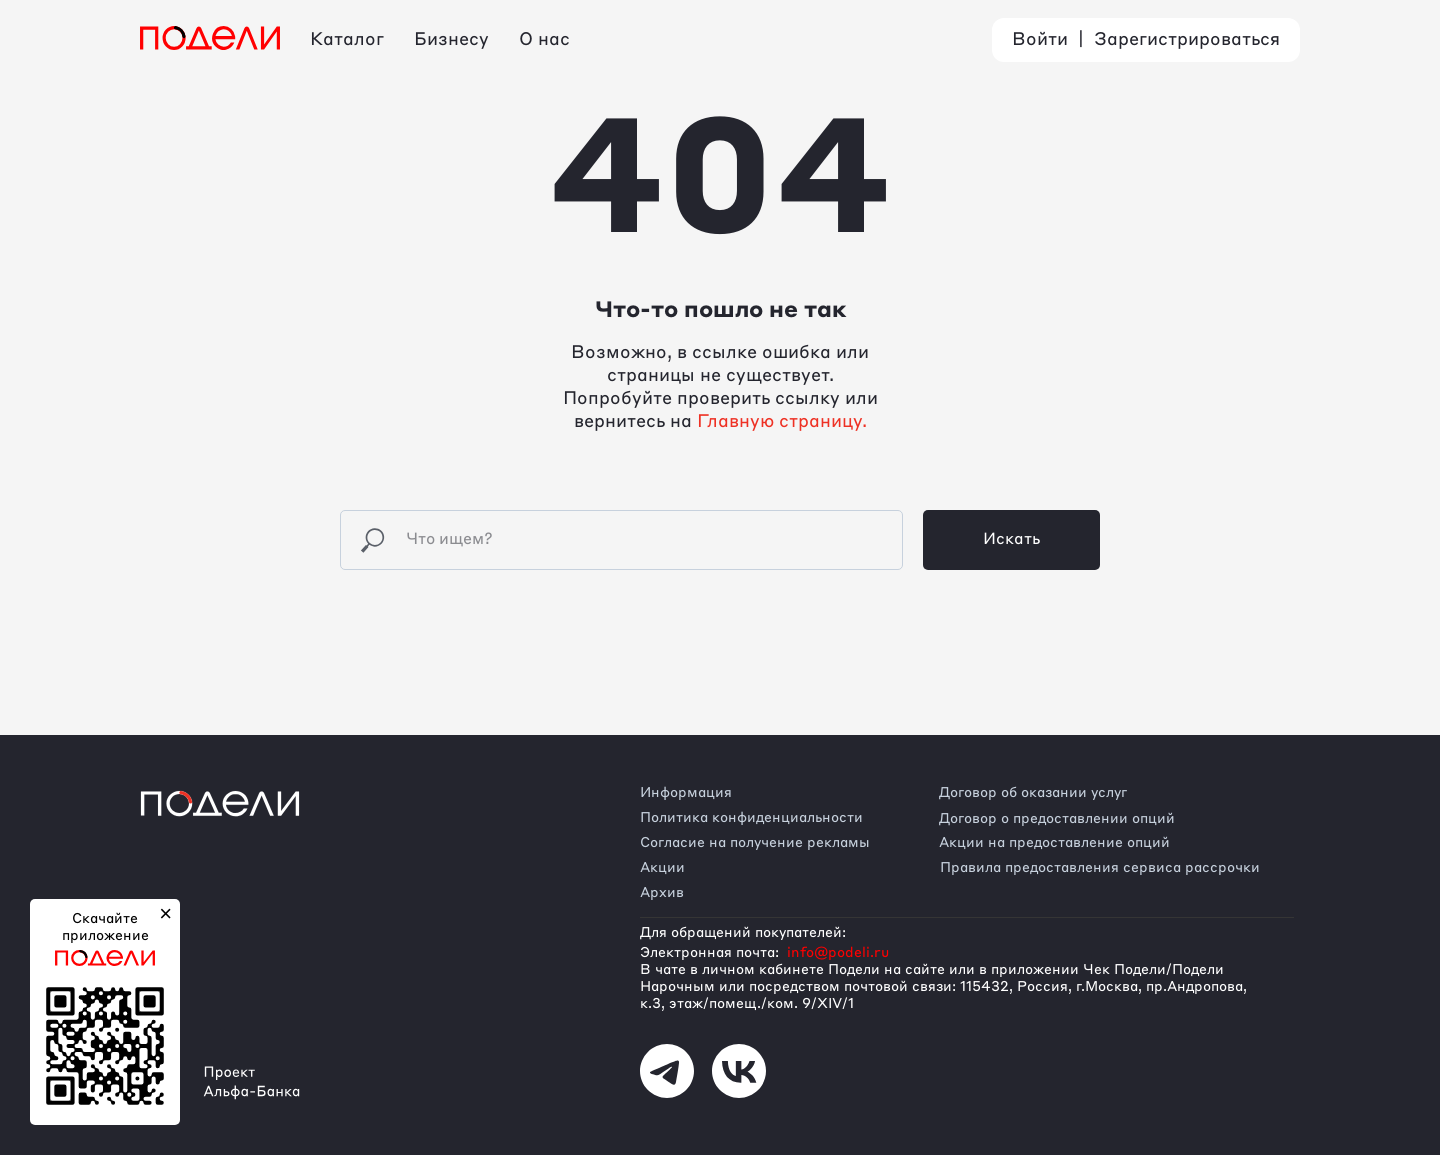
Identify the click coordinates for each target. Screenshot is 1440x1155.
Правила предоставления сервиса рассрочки (1100, 868)
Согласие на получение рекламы (755, 843)
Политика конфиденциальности (751, 818)
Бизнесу (451, 40)
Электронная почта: (709, 953)
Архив (662, 893)
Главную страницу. (782, 422)
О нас (544, 40)
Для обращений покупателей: (743, 933)
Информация (686, 793)
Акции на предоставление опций (1054, 843)
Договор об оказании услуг (1033, 793)
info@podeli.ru (838, 953)
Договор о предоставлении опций (1057, 819)
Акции (662, 868)
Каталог (347, 40)
